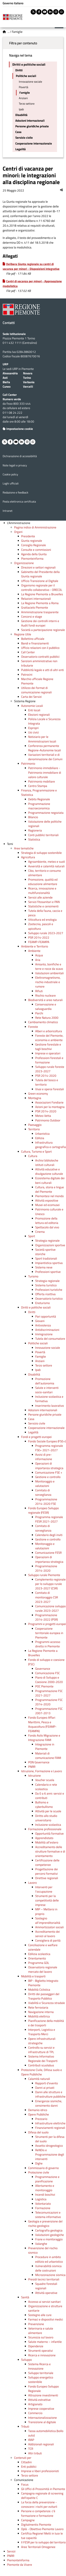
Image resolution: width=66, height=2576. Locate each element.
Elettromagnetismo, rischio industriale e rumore (48, 983)
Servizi (11, 2557)
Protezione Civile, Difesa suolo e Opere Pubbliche (41, 2076)
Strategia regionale (47, 1242)
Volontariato (43, 2208)
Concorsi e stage (31, 616)
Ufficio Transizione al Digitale (39, 581)
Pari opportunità (45, 1318)
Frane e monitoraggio (49, 2244)
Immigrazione (44, 1336)
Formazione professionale (44, 1833)
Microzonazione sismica (50, 2280)
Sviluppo (26, 2365)
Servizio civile (24, 137)
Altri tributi (35, 2459)
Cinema (40, 1234)
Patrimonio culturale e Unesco (49, 1213)
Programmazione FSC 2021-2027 (49, 1696)
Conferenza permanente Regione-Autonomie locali (44, 748)
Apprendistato (44, 1842)
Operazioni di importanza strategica (49, 1468)
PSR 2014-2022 (38, 938)
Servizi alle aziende (40, 898)
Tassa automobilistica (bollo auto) (45, 2438)
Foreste (33, 1028)
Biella (6, 382)
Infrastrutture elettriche (50, 2128)
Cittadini (26, 2468)
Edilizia (39, 1140)
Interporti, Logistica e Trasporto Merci (41, 2036)
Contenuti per (22, 2463)
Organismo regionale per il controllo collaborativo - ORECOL (41, 587)
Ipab (21, 109)
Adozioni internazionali (30, 120)
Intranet (7, 511)
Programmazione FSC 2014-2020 (49, 1705)
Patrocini (26, 674)
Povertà (23, 87)
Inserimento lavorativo (49, 1408)
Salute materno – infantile (45, 2347)
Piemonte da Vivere (19, 2571)
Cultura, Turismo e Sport (36, 1153)
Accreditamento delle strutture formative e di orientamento (50, 1855)
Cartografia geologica (48, 2235)
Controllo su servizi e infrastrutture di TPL (41, 2054)
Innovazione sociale (30, 81)
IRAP (31, 2445)
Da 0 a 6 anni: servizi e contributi (49, 1799)
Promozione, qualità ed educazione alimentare (43, 882)
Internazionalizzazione (42, 2423)
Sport (31, 1238)
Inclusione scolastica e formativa (49, 1401)
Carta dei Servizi (31, 697)
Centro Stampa (37, 786)
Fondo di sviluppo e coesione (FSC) (46, 1665)
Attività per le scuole (48, 1815)
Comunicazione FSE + (48, 1475)
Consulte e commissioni (36, 549)
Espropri (33, 728)
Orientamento (37, 1962)
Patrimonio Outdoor (47, 1122)
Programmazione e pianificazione (47, 2184)
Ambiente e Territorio (34, 947)
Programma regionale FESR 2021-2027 (49, 1522)
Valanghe (41, 2249)
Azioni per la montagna (50, 1108)
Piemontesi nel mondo (49, 1198)
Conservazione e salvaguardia (45, 1007)
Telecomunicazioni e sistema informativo (48, 2219)
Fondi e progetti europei (36, 1439)
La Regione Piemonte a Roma (40, 603)
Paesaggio (35, 1126)
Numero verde (12, 399)
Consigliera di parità (48, 1944)
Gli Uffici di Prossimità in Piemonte (43, 2494)
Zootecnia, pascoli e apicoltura (40, 927)
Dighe (39, 2168)
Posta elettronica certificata (19, 501)
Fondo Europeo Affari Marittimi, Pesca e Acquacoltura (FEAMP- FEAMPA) (42, 1728)
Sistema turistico (46, 1287)
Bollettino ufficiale (32, 639)
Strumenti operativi (40, 2356)
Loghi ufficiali (11, 483)
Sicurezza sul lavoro (40, 2343)
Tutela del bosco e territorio (46, 1083)
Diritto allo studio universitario (46, 1821)
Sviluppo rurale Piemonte (44, 1578)
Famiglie (24, 92)
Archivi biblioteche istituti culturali (46, 1164)
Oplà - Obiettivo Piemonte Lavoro (42, 2535)
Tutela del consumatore (50, 1341)
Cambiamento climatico (43, 1023)
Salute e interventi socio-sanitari (47, 1392)
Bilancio (33, 818)
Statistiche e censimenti (43, 907)
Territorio (34, 1130)
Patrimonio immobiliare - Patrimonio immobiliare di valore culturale (44, 773)
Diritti (19, 70)
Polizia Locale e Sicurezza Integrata (44, 721)
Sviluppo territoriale (40, 2378)
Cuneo (7, 386)
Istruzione (34, 1779)
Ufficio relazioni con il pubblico (40, 648)
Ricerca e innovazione (42, 2360)
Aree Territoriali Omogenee (38, 2553)
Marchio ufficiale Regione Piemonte (37, 681)
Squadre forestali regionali (46, 2291)
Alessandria (10, 373)
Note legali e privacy (15, 465)
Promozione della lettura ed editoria (46, 1222)
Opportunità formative (49, 1837)
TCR (30, 2454)
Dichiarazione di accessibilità (20, 456)
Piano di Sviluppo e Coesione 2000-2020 (49, 1683)
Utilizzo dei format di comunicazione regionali (36, 690)
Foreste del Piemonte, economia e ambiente (49, 1039)
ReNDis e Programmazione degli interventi (49, 2159)
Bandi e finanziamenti (35, 643)
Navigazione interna (41, 2016)
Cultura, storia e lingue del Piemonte (49, 1191)
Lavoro (32, 1886)
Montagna (34, 1099)
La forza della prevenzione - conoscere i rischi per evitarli (39, 2510)
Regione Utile (22, 634)
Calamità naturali (39, 2083)
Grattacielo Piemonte (34, 607)
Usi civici (33, 733)
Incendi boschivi (45, 2199)
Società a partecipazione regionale (43, 630)
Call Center (28, 652)
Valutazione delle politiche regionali (45, 824)
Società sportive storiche (45, 1253)
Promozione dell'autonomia (44, 1383)
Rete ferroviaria (38, 2012)
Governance (42, 1672)
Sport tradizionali (46, 1260)
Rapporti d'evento (46, 2088)
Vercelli (28, 386)
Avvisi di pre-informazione (43, 1459)
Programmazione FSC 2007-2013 (49, 1714)
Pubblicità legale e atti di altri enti (42, 670)
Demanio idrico (37, 2114)
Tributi (25, 2432)
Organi (18, 531)
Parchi (39, 1014)
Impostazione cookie (18, 428)
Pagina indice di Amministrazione (35, 527)
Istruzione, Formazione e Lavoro (41, 1775)
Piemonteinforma (32, 558)
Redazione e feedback (15, 492)
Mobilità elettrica (39, 2020)
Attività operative (46, 2298)
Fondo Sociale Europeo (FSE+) (47, 1444)
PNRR (31, 1770)
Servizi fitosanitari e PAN (44, 902)
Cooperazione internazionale (33, 143)
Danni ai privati (44, 2092)
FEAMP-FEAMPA (38, 943)
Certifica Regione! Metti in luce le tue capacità (42, 2541)
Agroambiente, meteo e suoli (46, 862)
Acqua (39, 956)
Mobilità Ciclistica (39, 1994)
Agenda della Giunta (34, 554)
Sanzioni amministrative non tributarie (39, 663)
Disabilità (21, 115)
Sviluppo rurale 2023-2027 (45, 934)
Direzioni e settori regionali (38, 567)
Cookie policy (10, 474)
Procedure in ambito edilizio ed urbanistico (49, 2264)
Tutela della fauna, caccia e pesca (45, 914)
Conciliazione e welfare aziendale (43, 1951)
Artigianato (35, 2410)
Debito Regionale (39, 800)
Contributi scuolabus (41, 2070)
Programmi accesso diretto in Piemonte (47, 1647)
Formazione (42, 2213)
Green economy (38, 1095)
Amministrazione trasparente (40, 612)
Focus (25, 2490)
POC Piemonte (44, 1690)
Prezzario (41, 2123)
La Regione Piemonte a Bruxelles (42, 594)
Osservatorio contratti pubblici (40, 657)
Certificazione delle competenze (47, 1866)
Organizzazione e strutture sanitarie (45, 2313)
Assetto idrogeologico (49, 2150)
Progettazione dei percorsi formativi (46, 1875)
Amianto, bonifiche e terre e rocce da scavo (49, 967)
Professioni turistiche (48, 1292)
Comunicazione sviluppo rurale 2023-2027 (50, 1611)
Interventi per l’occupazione (43, 1893)
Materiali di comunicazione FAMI (48, 1759)
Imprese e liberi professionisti (40, 2477)
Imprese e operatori (47, 1055)
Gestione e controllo (48, 1479)
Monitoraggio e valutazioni (45, 1486)
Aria (37, 961)
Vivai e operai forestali (49, 1090)
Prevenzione (36, 2329)
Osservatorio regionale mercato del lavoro (42, 1973)
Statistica (34, 840)
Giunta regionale (31, 540)
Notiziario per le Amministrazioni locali (42, 739)
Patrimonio (28, 764)
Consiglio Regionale (33, 545)
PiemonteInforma (18, 2566)
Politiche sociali (26, 76)
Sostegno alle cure (40, 2320)
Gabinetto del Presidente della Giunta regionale (40, 574)
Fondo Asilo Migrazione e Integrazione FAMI (44, 1741)
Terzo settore (26, 103)
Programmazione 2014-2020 (46, 1571)
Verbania (28, 382)
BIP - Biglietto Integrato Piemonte (43, 1987)
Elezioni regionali (39, 715)
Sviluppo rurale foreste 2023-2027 (49, 1070)
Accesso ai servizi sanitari (44, 2307)
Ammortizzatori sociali (49, 1931)
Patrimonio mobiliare (41, 782)
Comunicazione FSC (47, 1676)
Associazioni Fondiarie (49, 1104)
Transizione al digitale (42, 2427)
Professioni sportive (48, 1274)
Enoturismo (42, 1305)
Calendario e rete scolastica (46, 1790)
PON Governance (38, 1766)
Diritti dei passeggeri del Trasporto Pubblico (43, 2000)
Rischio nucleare (45, 996)
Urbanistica (42, 1135)
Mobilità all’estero (46, 1846)
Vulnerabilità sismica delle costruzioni (48, 2273)
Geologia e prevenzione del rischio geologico (45, 2228)
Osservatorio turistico (49, 1301)
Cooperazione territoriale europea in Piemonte (49, 1636)
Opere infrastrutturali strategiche (41, 2045)
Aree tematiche (24, 849)
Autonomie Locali (32, 706)
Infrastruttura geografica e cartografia (50, 1146)
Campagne (28, 2526)
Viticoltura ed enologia (42, 920)
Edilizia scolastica (39, 1958)
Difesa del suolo (38, 2137)
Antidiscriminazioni (47, 1332)
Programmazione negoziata (46, 813)
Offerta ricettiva (45, 1296)
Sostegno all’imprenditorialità (47, 1924)
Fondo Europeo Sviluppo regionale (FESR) (43, 1513)
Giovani (40, 1323)
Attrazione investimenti (43, 2401)
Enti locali (34, 710)
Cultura (32, 1157)
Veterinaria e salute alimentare (40, 2336)
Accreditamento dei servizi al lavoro (47, 1938)
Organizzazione (24, 563)
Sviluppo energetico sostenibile (40, 2385)
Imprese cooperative (41, 2414)
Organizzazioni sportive (50, 1247)
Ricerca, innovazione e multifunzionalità (42, 891)
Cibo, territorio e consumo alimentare (44, 873)
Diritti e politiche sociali (28, 64)
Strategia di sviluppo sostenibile (41, 853)
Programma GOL (38, 1967)
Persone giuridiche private (32, 126)
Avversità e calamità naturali (46, 867)
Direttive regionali (46, 1882)
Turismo (33, 1278)
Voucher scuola (44, 1783)
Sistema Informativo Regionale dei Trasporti (43, 2063)
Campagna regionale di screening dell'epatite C (42, 2501)
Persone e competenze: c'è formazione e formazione (38, 2519)
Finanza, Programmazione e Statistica (39, 793)
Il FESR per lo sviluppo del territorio (43, 2548)
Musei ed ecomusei (47, 1207)
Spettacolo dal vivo (47, 1229)
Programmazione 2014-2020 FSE (46, 1504)
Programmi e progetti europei (47, 1627)
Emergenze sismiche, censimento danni (48, 2107)
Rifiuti (39, 992)
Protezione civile (38, 2177)
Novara (27, 373)
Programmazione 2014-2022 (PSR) (46, 1620)
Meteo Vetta (43, 1117)
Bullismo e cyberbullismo (44, 1808)
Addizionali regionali (41, 2450)
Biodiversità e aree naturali (45, 1001)
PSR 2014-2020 (45, 1077)
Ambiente (34, 952)
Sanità (25, 2302)
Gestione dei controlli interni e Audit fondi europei (40, 623)
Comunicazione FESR (48, 1555)
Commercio (35, 2418)
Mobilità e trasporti (33, 1980)
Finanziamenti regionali (50, 2132)
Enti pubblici (28, 2472)
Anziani (23, 98)
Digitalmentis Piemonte (36, 2530)
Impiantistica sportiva (49, 1265)
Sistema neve (43, 1269)
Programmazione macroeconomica (39, 806)
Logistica (40, 2204)
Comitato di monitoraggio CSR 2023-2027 (46, 1600)
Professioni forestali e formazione (49, 1061)
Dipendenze (35, 2351)
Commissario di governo (43, 2172)
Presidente (28, 536)
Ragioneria (35, 831)
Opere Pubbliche (38, 2119)
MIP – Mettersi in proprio (46, 1915)
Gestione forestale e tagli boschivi (48, 1048)
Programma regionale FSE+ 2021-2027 (49, 1450)
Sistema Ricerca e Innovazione (39, 2371)
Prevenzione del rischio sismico (43, 2255)
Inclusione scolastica (48, 1828)
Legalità (20, 149)
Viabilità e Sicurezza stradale (46, 2007)
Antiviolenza (43, 1327)
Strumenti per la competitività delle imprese (47, 1904)
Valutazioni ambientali (49, 974)
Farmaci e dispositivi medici (45, 2325)
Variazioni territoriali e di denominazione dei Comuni (45, 757)
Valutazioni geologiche (49, 2240)
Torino (27, 377)
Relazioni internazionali (36, 598)
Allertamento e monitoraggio (44, 2192)
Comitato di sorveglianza (43, 1495)
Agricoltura (28, 858)
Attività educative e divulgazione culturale (49, 1173)
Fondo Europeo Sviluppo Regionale (43, 2394)
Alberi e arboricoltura (48, 1032)
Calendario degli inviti (48, 1537)
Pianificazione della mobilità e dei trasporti (46, 2027)
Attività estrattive (39, 2405)
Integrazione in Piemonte (44, 1750)
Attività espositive (46, 1202)
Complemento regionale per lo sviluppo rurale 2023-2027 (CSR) (50, 1587)
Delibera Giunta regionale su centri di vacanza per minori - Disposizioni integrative (31, 266)
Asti (5, 377)
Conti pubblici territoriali (43, 835)
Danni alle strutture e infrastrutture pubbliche (50, 2099)
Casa (18, 132)
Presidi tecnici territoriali (43, 2284)
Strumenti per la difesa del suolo (49, 2143)
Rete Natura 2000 (46, 1019)
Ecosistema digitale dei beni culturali (50, 1182)
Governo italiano (13, 3)
